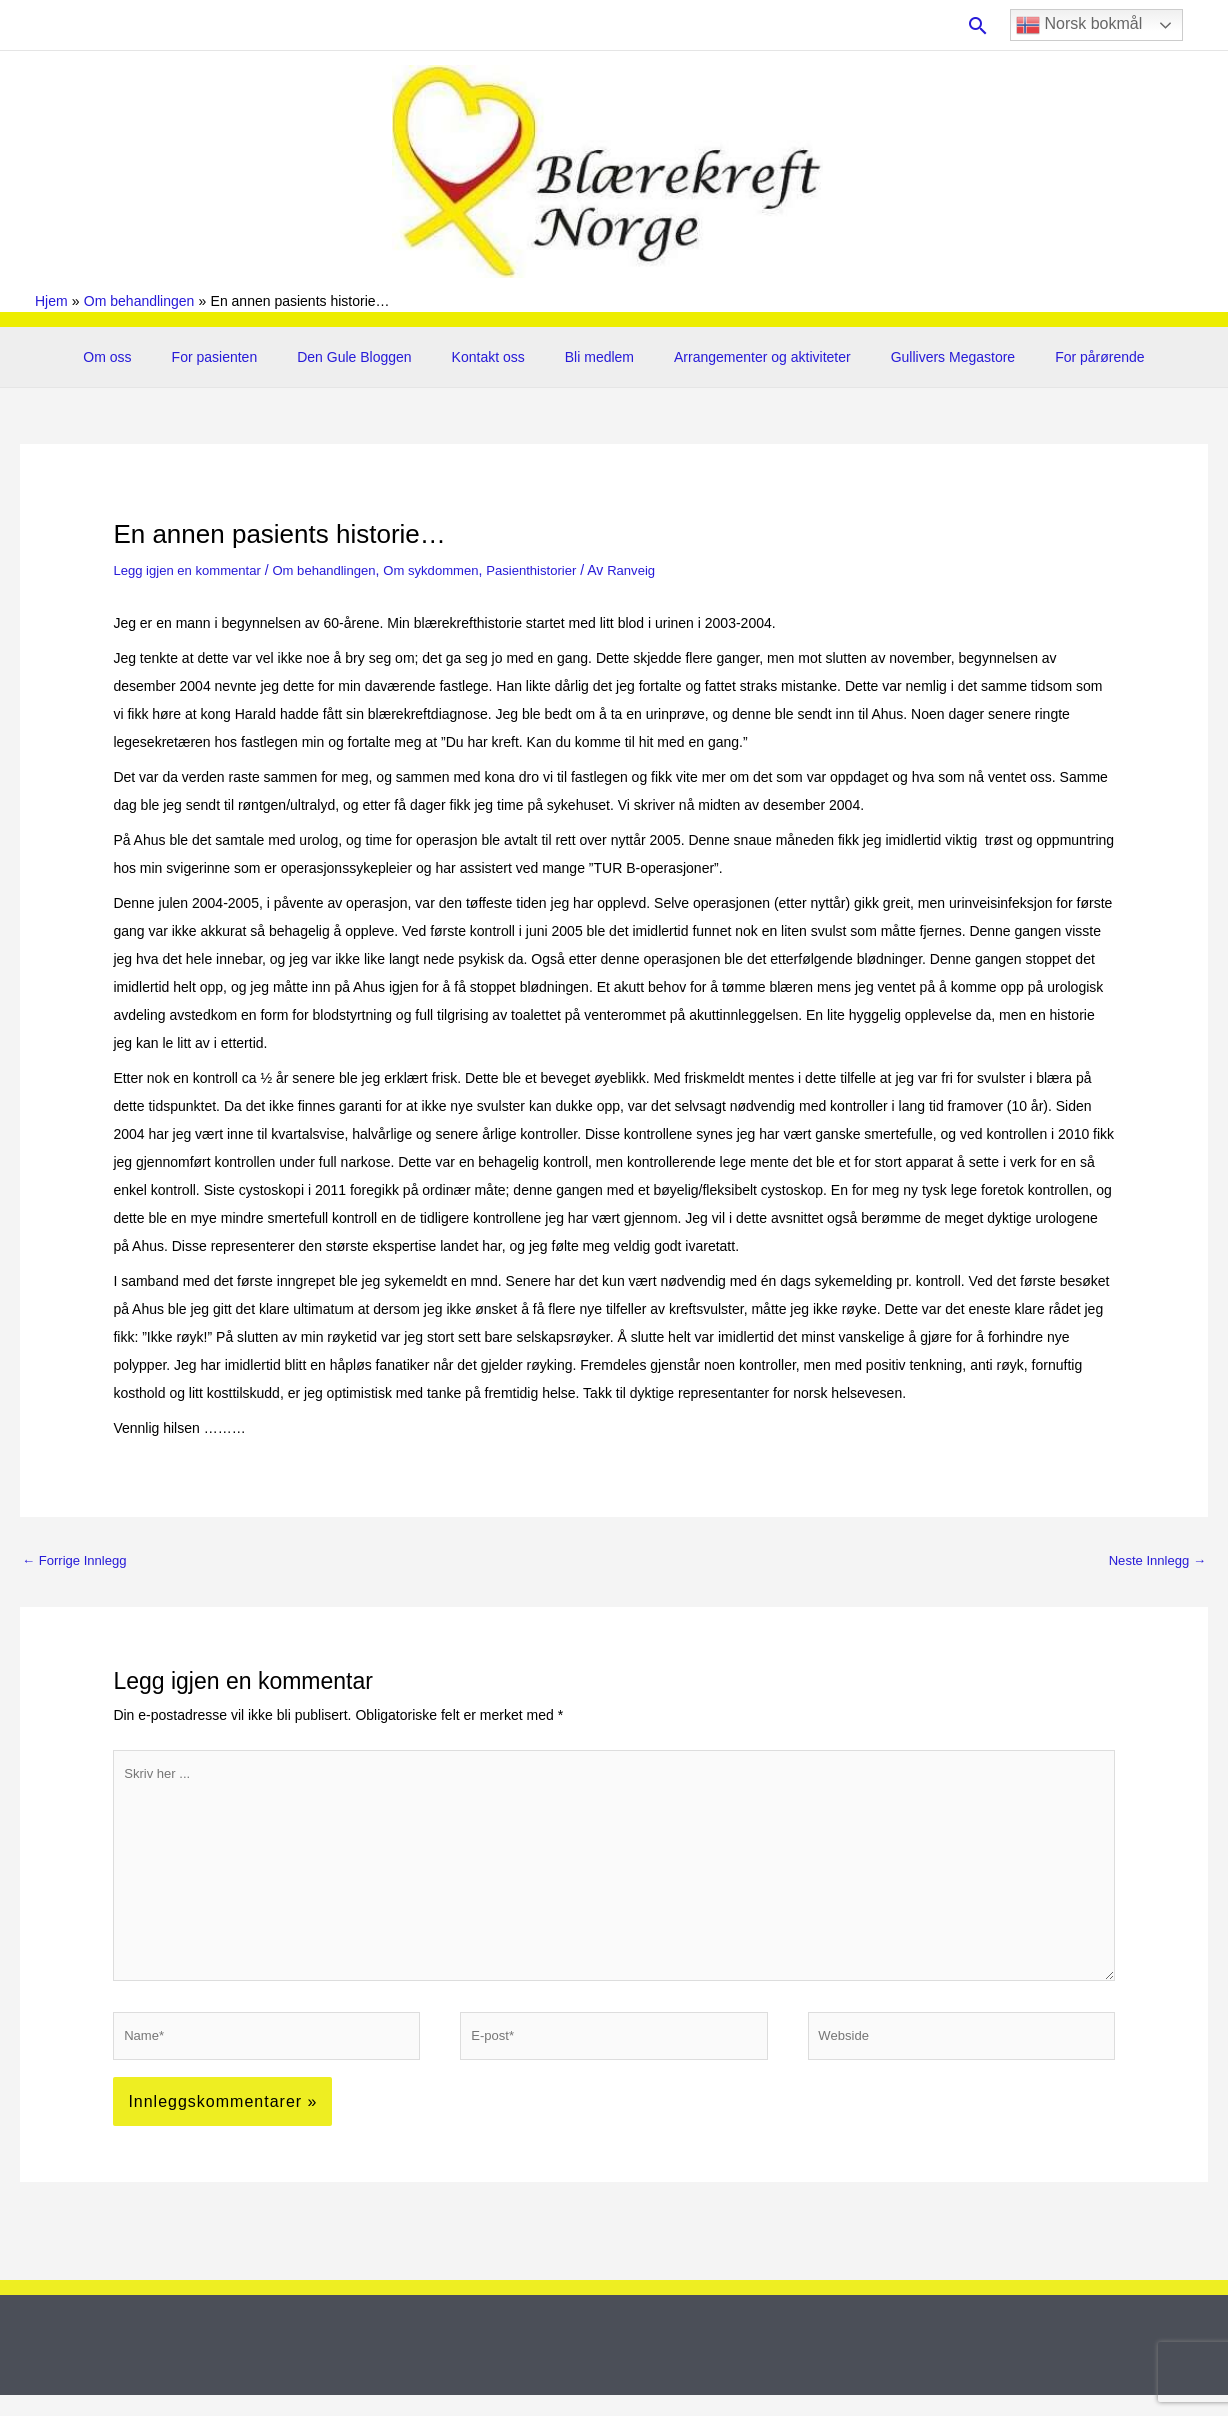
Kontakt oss (494, 357)
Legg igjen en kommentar (192, 570)
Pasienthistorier (559, 570)
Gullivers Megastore (923, 357)
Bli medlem (593, 357)
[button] (978, 25)
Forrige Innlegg (78, 1560)
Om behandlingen (338, 570)
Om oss (149, 357)
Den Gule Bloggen (372, 357)
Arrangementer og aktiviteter (744, 357)
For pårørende (1057, 357)
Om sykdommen (452, 570)
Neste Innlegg (1154, 1560)
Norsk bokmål (1079, 25)
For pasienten (245, 357)
